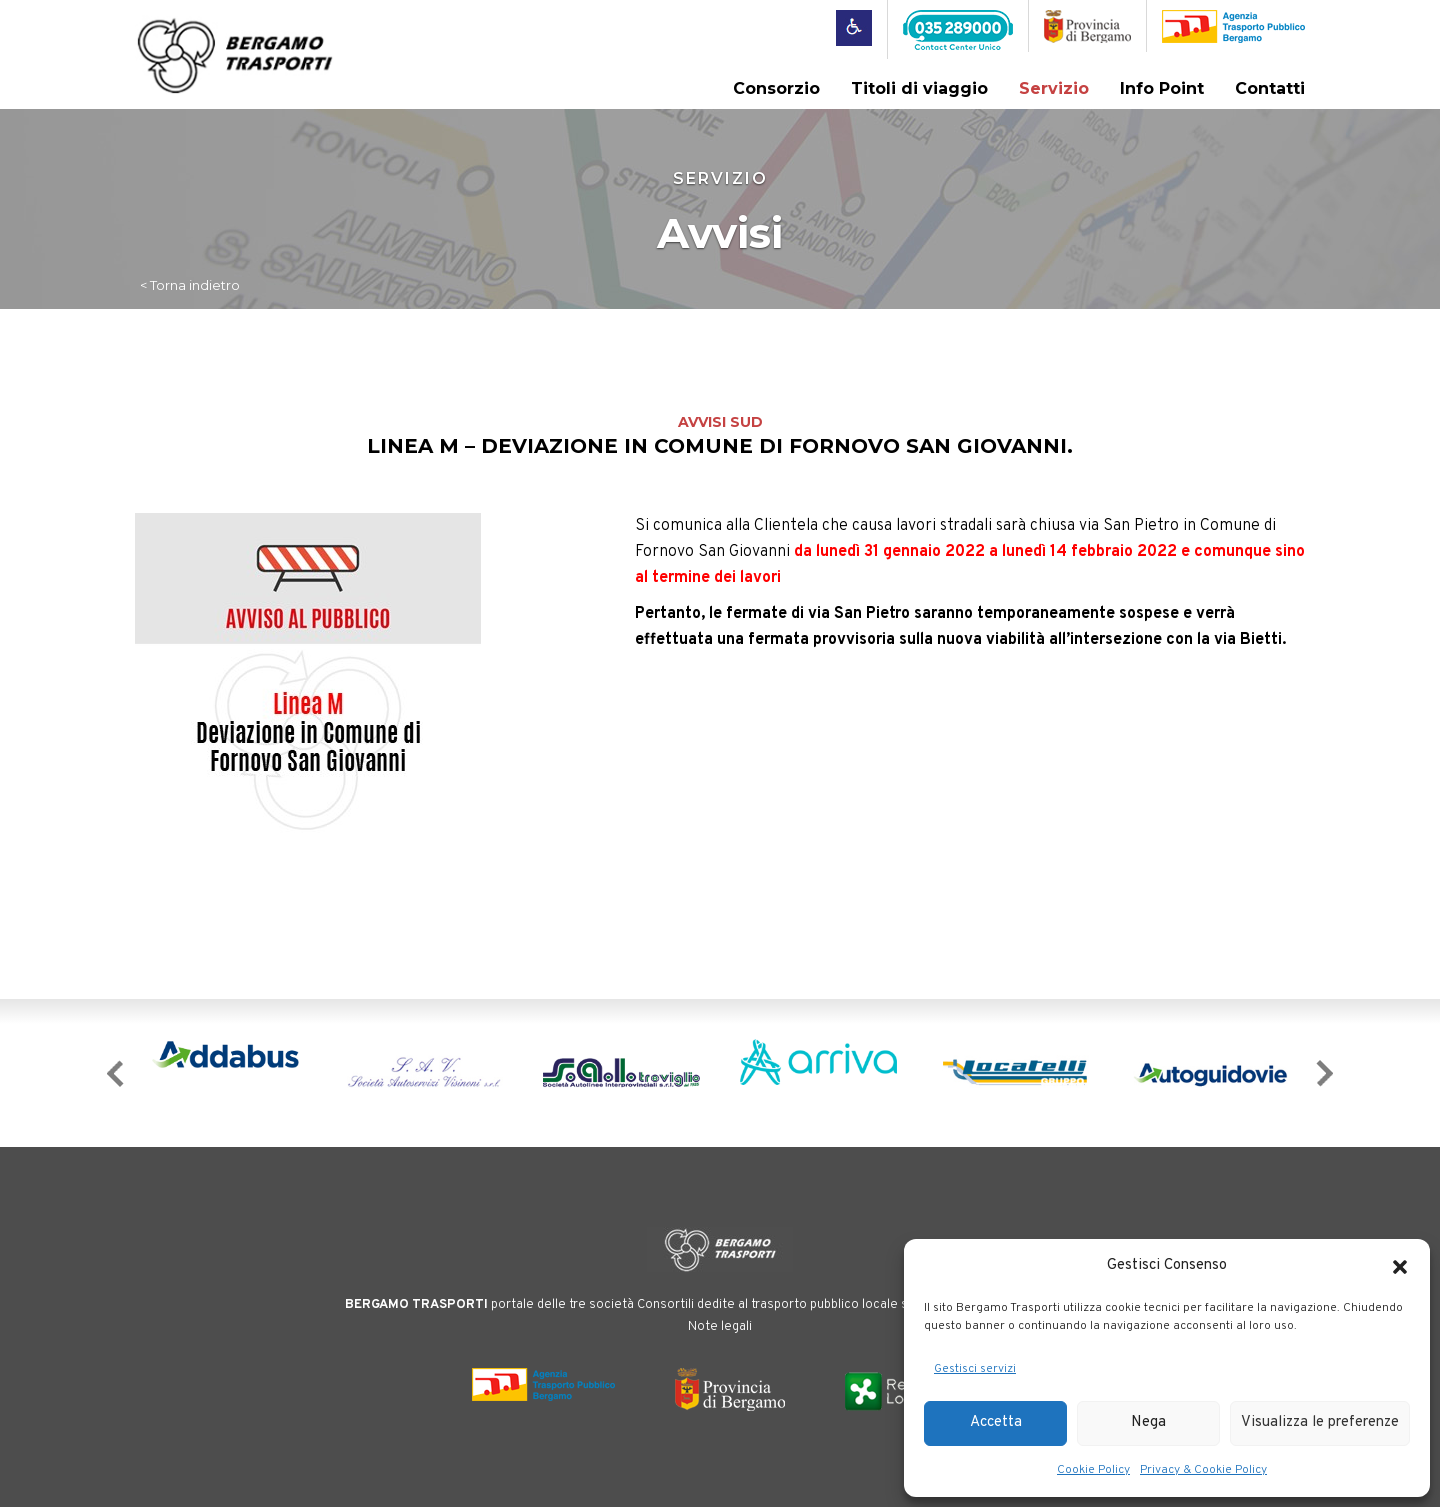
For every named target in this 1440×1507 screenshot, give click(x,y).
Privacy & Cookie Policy (1203, 1470)
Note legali (720, 1327)
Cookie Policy (1093, 1470)
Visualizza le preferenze (1320, 1422)
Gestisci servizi (975, 1369)
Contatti (1270, 88)
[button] (1400, 1267)
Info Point (1162, 88)
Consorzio (776, 88)
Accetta (996, 1422)
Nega (1148, 1422)
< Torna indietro (190, 285)
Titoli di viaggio (919, 88)
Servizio (1054, 88)
